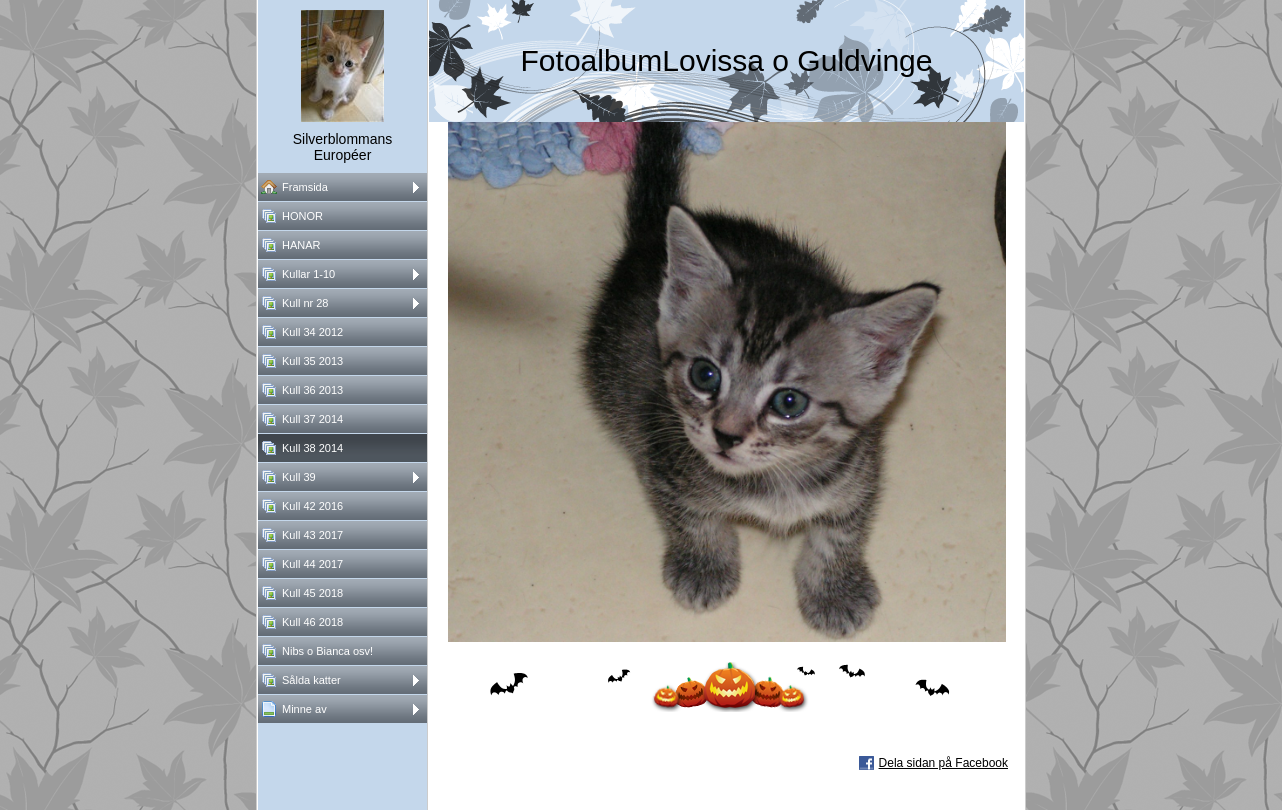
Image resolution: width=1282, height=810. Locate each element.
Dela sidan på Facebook (943, 763)
